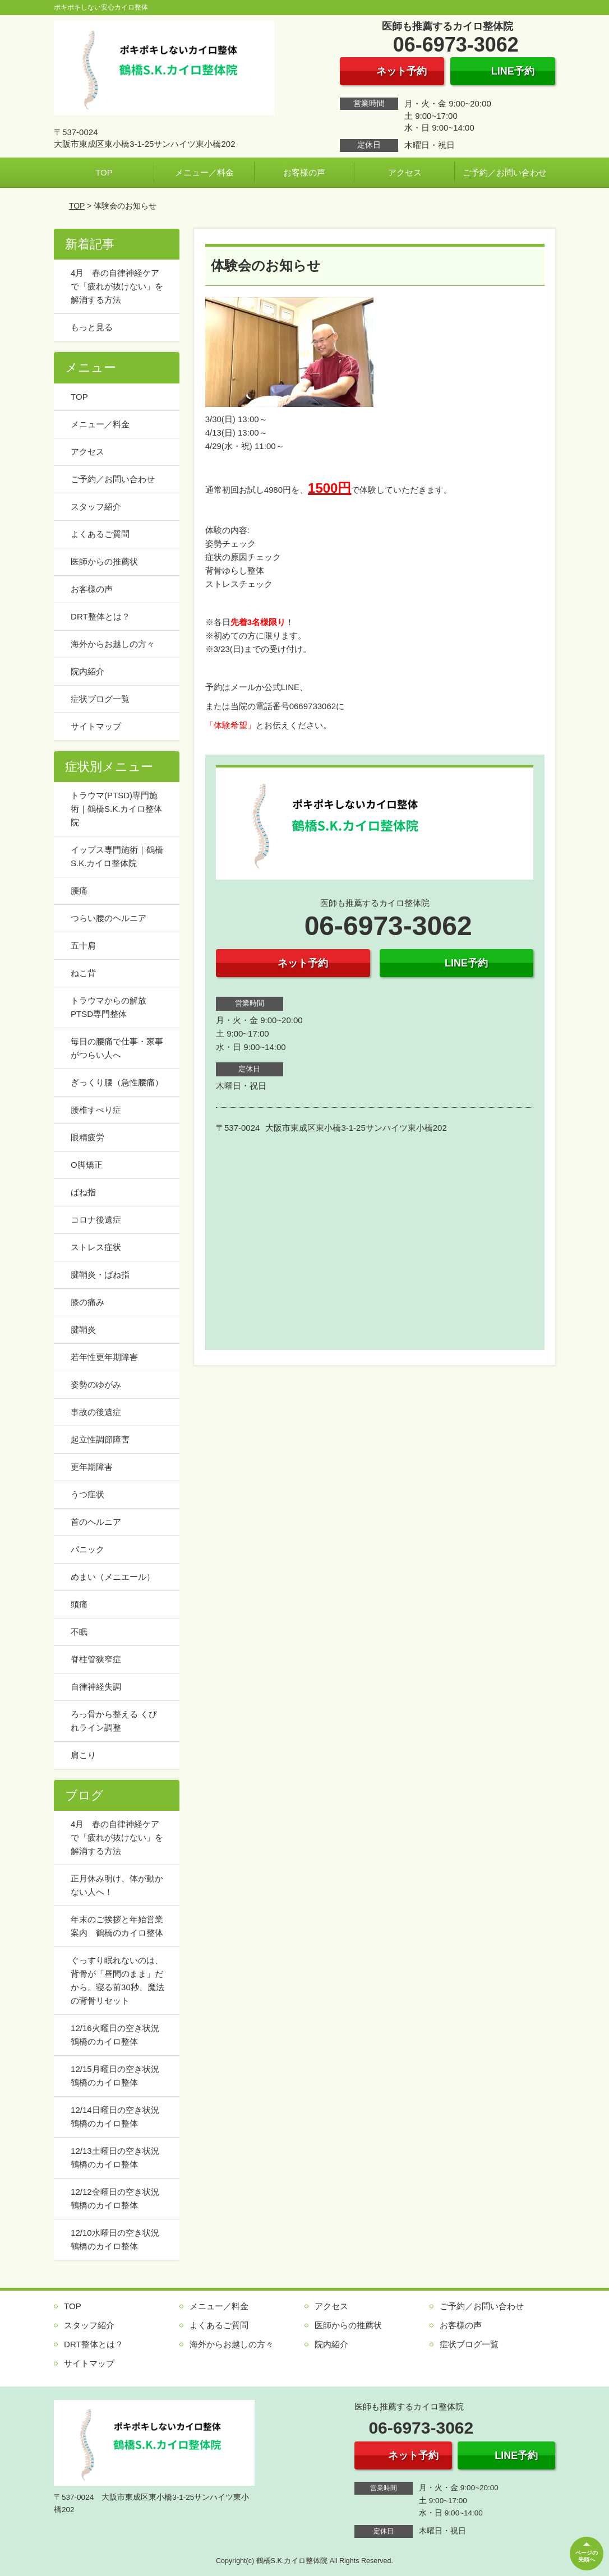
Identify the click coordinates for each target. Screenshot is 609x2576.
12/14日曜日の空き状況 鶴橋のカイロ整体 (119, 2116)
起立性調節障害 (100, 1439)
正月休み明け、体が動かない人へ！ (117, 1885)
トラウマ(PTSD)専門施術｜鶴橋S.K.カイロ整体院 (116, 808)
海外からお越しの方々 (113, 644)
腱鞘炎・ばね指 (100, 1274)
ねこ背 (83, 973)
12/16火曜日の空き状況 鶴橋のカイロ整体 (119, 2034)
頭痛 (79, 1604)
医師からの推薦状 (104, 561)
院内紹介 (87, 671)
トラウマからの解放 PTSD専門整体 (113, 1007)
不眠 (79, 1631)
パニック (87, 1549)
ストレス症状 (96, 1247)
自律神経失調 (96, 1686)
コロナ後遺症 (96, 1219)
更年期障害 (92, 1467)
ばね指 (83, 1192)
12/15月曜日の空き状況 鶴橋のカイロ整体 (119, 2075)
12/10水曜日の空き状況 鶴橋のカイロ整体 (119, 2239)
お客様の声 (304, 172)
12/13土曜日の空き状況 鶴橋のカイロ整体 (119, 2157)
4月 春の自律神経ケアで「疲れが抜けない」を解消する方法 (117, 286)
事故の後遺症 (96, 1412)
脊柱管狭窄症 (96, 1659)
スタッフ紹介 (96, 506)
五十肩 (83, 945)
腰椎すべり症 (96, 1109)
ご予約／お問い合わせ (505, 172)
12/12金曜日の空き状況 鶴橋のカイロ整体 (119, 2198)
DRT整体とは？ (100, 616)
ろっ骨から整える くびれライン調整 (114, 1720)
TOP (104, 172)
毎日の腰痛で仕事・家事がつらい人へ (117, 1048)
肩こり (83, 1755)
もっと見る (92, 327)
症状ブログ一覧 (100, 699)
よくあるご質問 (100, 534)
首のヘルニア (96, 1522)
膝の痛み (87, 1302)
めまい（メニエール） (113, 1576)
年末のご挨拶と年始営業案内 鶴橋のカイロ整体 (117, 1925)
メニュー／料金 (204, 172)
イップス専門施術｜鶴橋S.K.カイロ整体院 (117, 856)
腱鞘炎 (83, 1329)
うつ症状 (87, 1494)
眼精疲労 (87, 1137)
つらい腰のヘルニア (108, 918)
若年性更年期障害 (104, 1357)
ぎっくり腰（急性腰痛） (117, 1082)
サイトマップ (96, 726)
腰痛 (79, 890)
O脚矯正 (87, 1164)
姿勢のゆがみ (96, 1384)
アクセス (405, 172)
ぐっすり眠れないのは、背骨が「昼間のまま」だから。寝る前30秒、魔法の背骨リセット (117, 1980)
